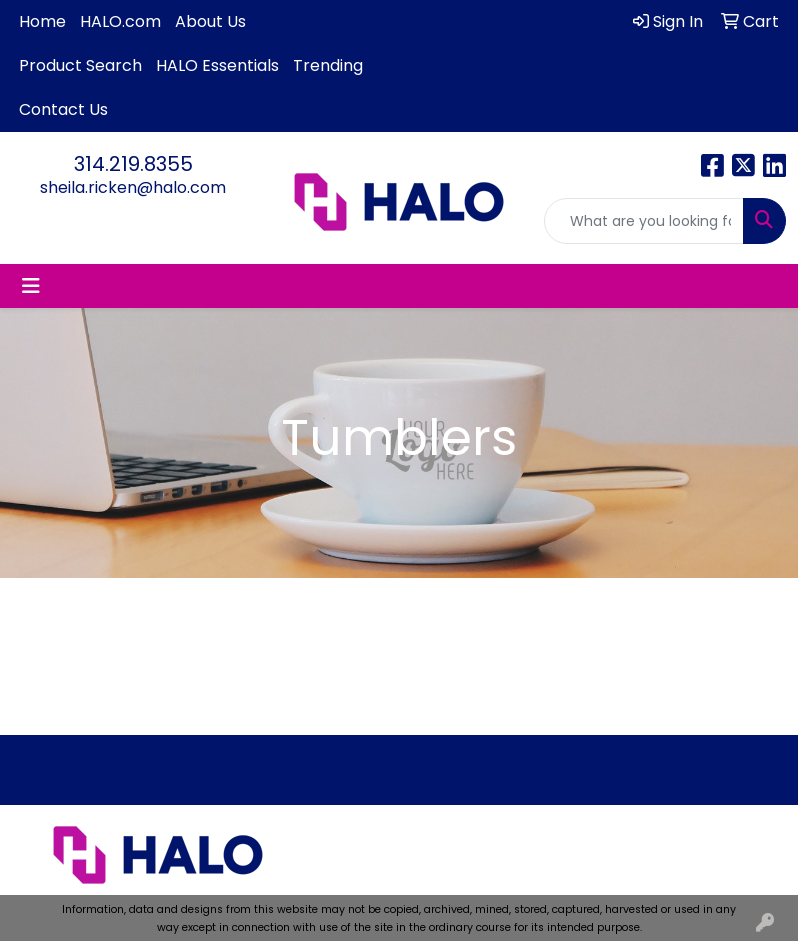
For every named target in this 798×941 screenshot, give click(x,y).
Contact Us (63, 109)
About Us (210, 21)
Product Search (80, 65)
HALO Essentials (217, 65)
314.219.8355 (133, 164)
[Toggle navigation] (31, 286)
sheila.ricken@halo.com (133, 187)
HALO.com (120, 21)
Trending (328, 65)
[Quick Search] (644, 221)
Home (42, 21)
